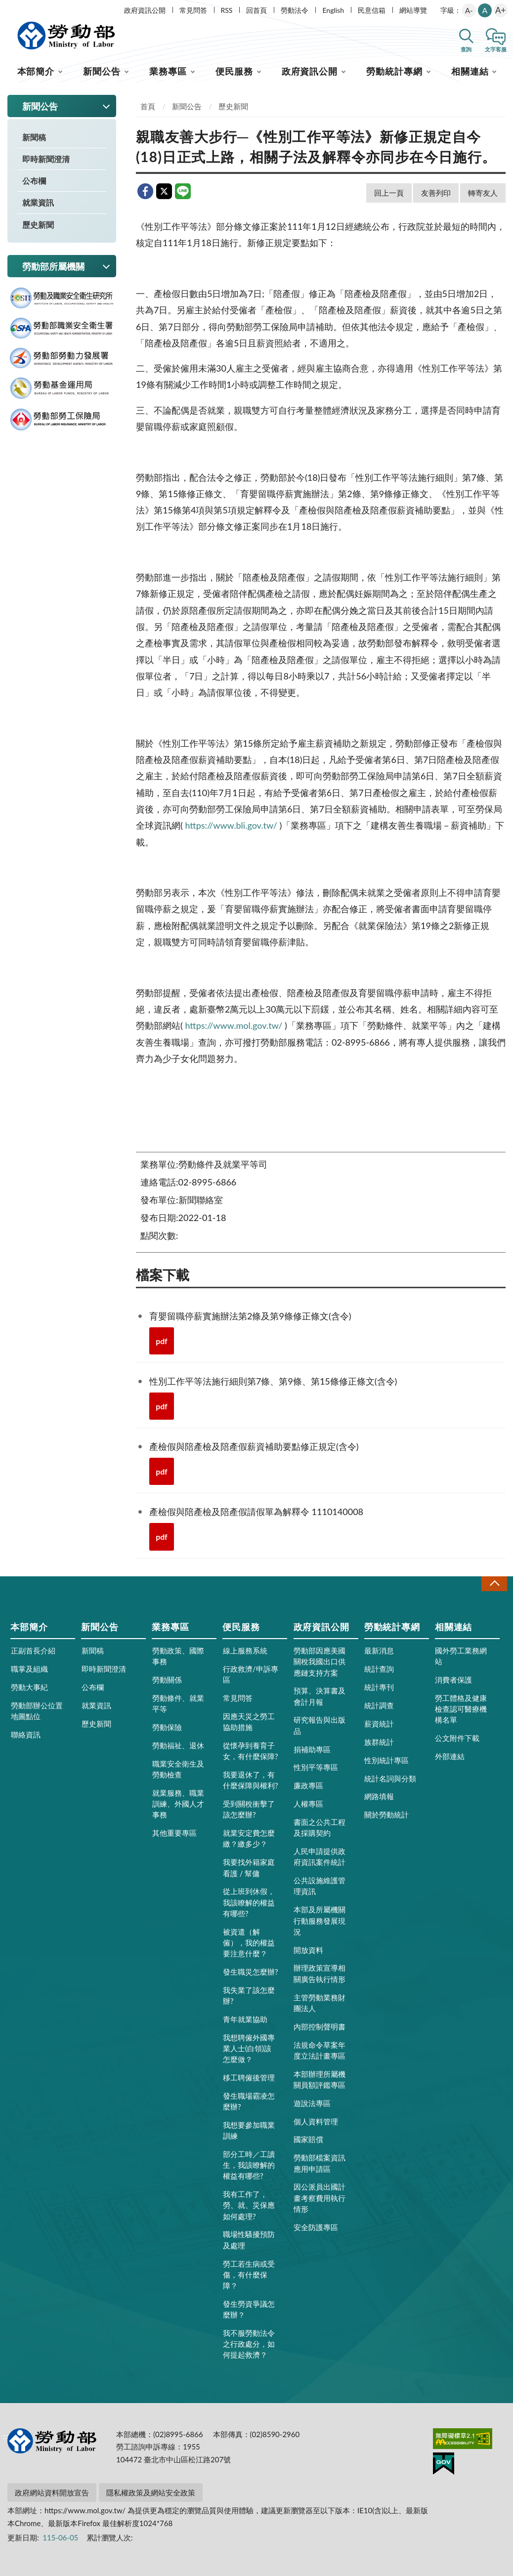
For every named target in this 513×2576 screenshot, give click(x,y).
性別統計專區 (386, 1760)
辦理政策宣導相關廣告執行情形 (319, 1973)
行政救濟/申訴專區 (250, 1674)
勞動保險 (167, 1727)
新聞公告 (102, 71)
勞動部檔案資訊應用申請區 (319, 2163)
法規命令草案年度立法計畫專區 (319, 2050)
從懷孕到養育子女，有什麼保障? (250, 1751)
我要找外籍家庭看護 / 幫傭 (249, 1867)
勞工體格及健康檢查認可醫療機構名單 (461, 1708)
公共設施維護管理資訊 (319, 1886)
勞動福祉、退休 (178, 1745)
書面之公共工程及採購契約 (319, 1827)
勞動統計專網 (394, 71)
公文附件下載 (457, 1737)
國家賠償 (308, 2139)
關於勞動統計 (386, 1814)
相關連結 (470, 71)
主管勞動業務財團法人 (319, 2003)
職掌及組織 (29, 1668)
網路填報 (379, 1796)
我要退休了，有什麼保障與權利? (250, 1780)
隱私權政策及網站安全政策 (150, 2492)
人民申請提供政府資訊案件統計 (319, 1856)
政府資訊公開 (145, 10)
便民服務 (234, 71)
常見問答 (193, 10)
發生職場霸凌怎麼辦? (249, 2101)
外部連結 (450, 1756)
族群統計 (379, 1741)
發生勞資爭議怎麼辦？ (249, 2309)
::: (5, 8)
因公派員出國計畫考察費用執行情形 (319, 2197)
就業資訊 (38, 202)
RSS (227, 10)
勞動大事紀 (29, 1687)
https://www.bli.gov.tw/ (231, 825)
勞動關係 (167, 1679)
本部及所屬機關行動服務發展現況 (319, 1920)
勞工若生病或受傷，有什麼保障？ (249, 2274)
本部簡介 (36, 71)
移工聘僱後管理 (249, 2077)
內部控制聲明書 (319, 2026)
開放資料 (308, 1949)
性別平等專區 (316, 1767)
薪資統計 (379, 1723)
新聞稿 (34, 137)
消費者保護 (453, 1679)
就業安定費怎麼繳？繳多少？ (249, 1838)
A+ (500, 10)
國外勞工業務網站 (461, 1656)
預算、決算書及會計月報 (319, 1696)
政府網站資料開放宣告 (52, 2492)
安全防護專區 (316, 2227)
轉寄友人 (483, 192)
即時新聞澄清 (46, 159)
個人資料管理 (316, 2121)
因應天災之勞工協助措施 (249, 1721)
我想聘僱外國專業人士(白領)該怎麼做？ (249, 2048)
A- (469, 10)
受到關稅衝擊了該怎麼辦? (249, 1809)
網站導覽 (413, 10)
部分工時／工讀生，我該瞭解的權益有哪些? (249, 2165)
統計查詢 (379, 1668)
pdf (162, 1341)
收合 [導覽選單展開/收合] (494, 1583)
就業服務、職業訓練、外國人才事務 (178, 1803)
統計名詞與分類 (390, 1778)
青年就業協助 (245, 2019)
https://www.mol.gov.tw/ (233, 1025)
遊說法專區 (312, 2103)
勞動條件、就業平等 (178, 1703)
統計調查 (379, 1705)
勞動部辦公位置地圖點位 (37, 1711)
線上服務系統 (245, 1650)
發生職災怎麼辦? (250, 1971)
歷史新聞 (38, 224)
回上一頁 (389, 192)
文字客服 (496, 49)
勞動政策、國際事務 (178, 1656)
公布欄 (34, 180)
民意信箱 (371, 10)
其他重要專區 (174, 1832)
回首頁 (256, 10)
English (333, 10)
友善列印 (436, 192)
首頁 (147, 106)
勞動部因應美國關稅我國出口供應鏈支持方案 (319, 1661)
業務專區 (168, 71)
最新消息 (379, 1650)
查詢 (466, 49)
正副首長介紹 (33, 1650)
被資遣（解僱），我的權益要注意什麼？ (249, 1942)
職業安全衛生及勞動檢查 (178, 1769)
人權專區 (308, 1803)
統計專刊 (379, 1687)
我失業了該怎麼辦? (249, 1995)
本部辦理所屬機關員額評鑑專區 (319, 2079)
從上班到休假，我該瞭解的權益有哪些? (249, 1902)
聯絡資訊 (26, 1734)
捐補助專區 (312, 1749)
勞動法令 (294, 10)
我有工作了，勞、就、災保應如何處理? (249, 2205)
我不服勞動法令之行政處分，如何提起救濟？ (249, 2343)
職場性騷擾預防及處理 (249, 2239)
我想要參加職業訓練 (249, 2130)
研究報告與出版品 (319, 1725)
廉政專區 (308, 1785)
